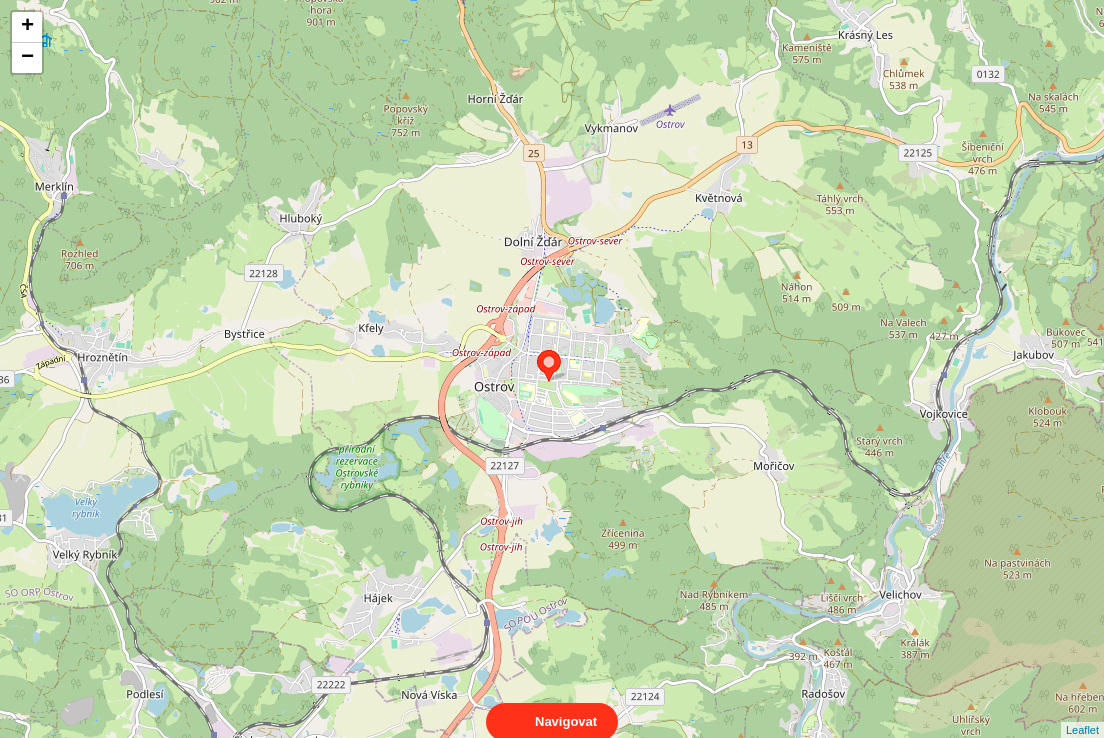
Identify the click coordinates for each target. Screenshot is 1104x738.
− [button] (27, 58)
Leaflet (1082, 712)
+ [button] (27, 27)
